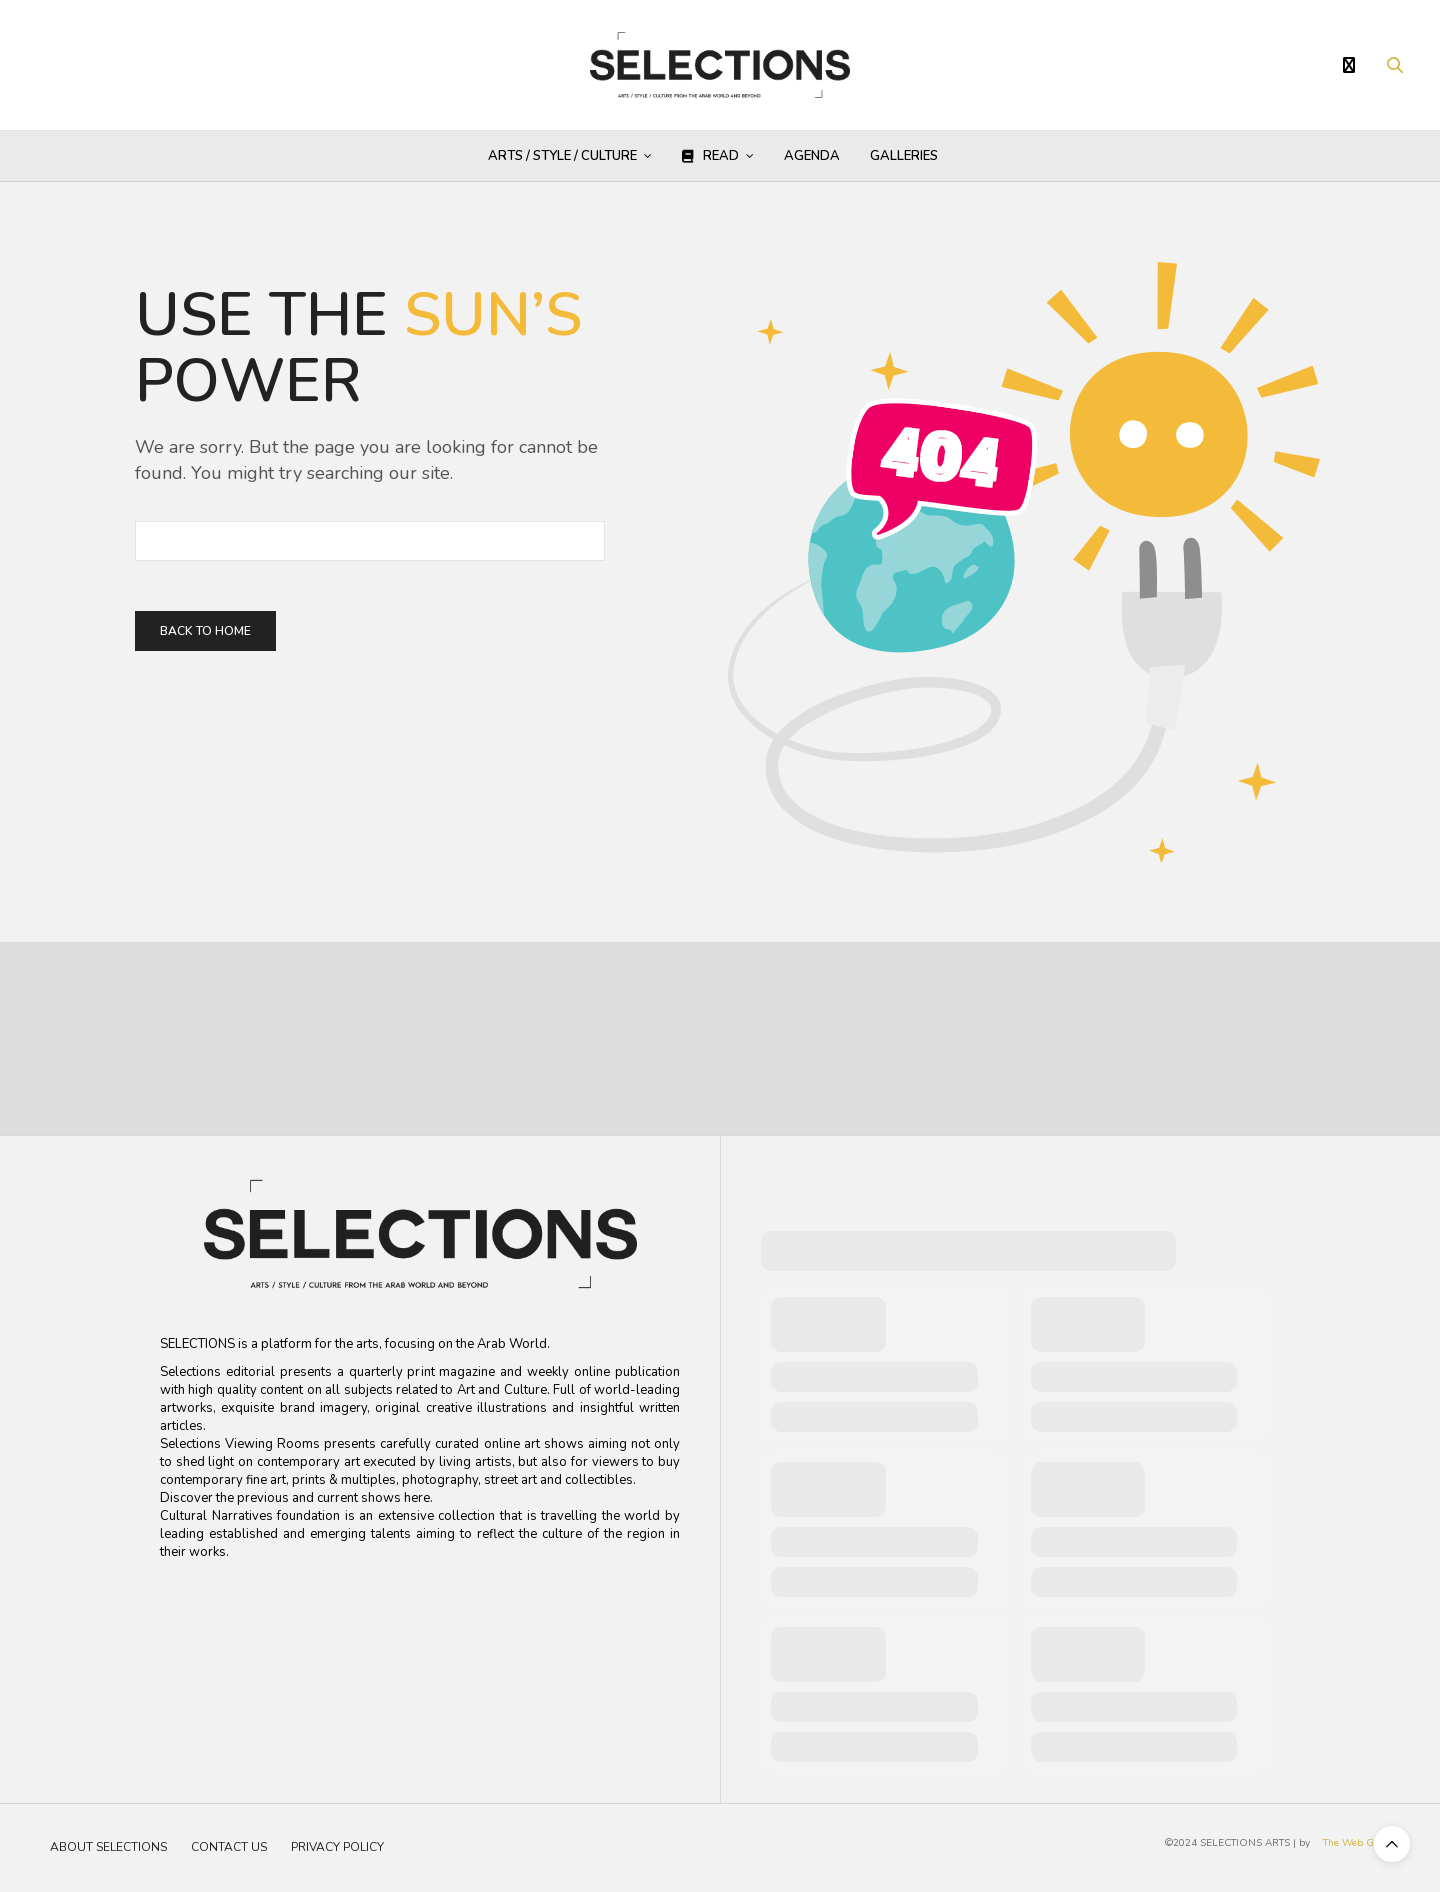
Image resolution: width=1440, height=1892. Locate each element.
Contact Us (229, 1847)
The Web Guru (1356, 1843)
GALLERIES (904, 156)
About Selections (108, 1847)
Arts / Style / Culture (562, 156)
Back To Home (205, 631)
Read (710, 156)
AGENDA (812, 156)
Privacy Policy (337, 1847)
